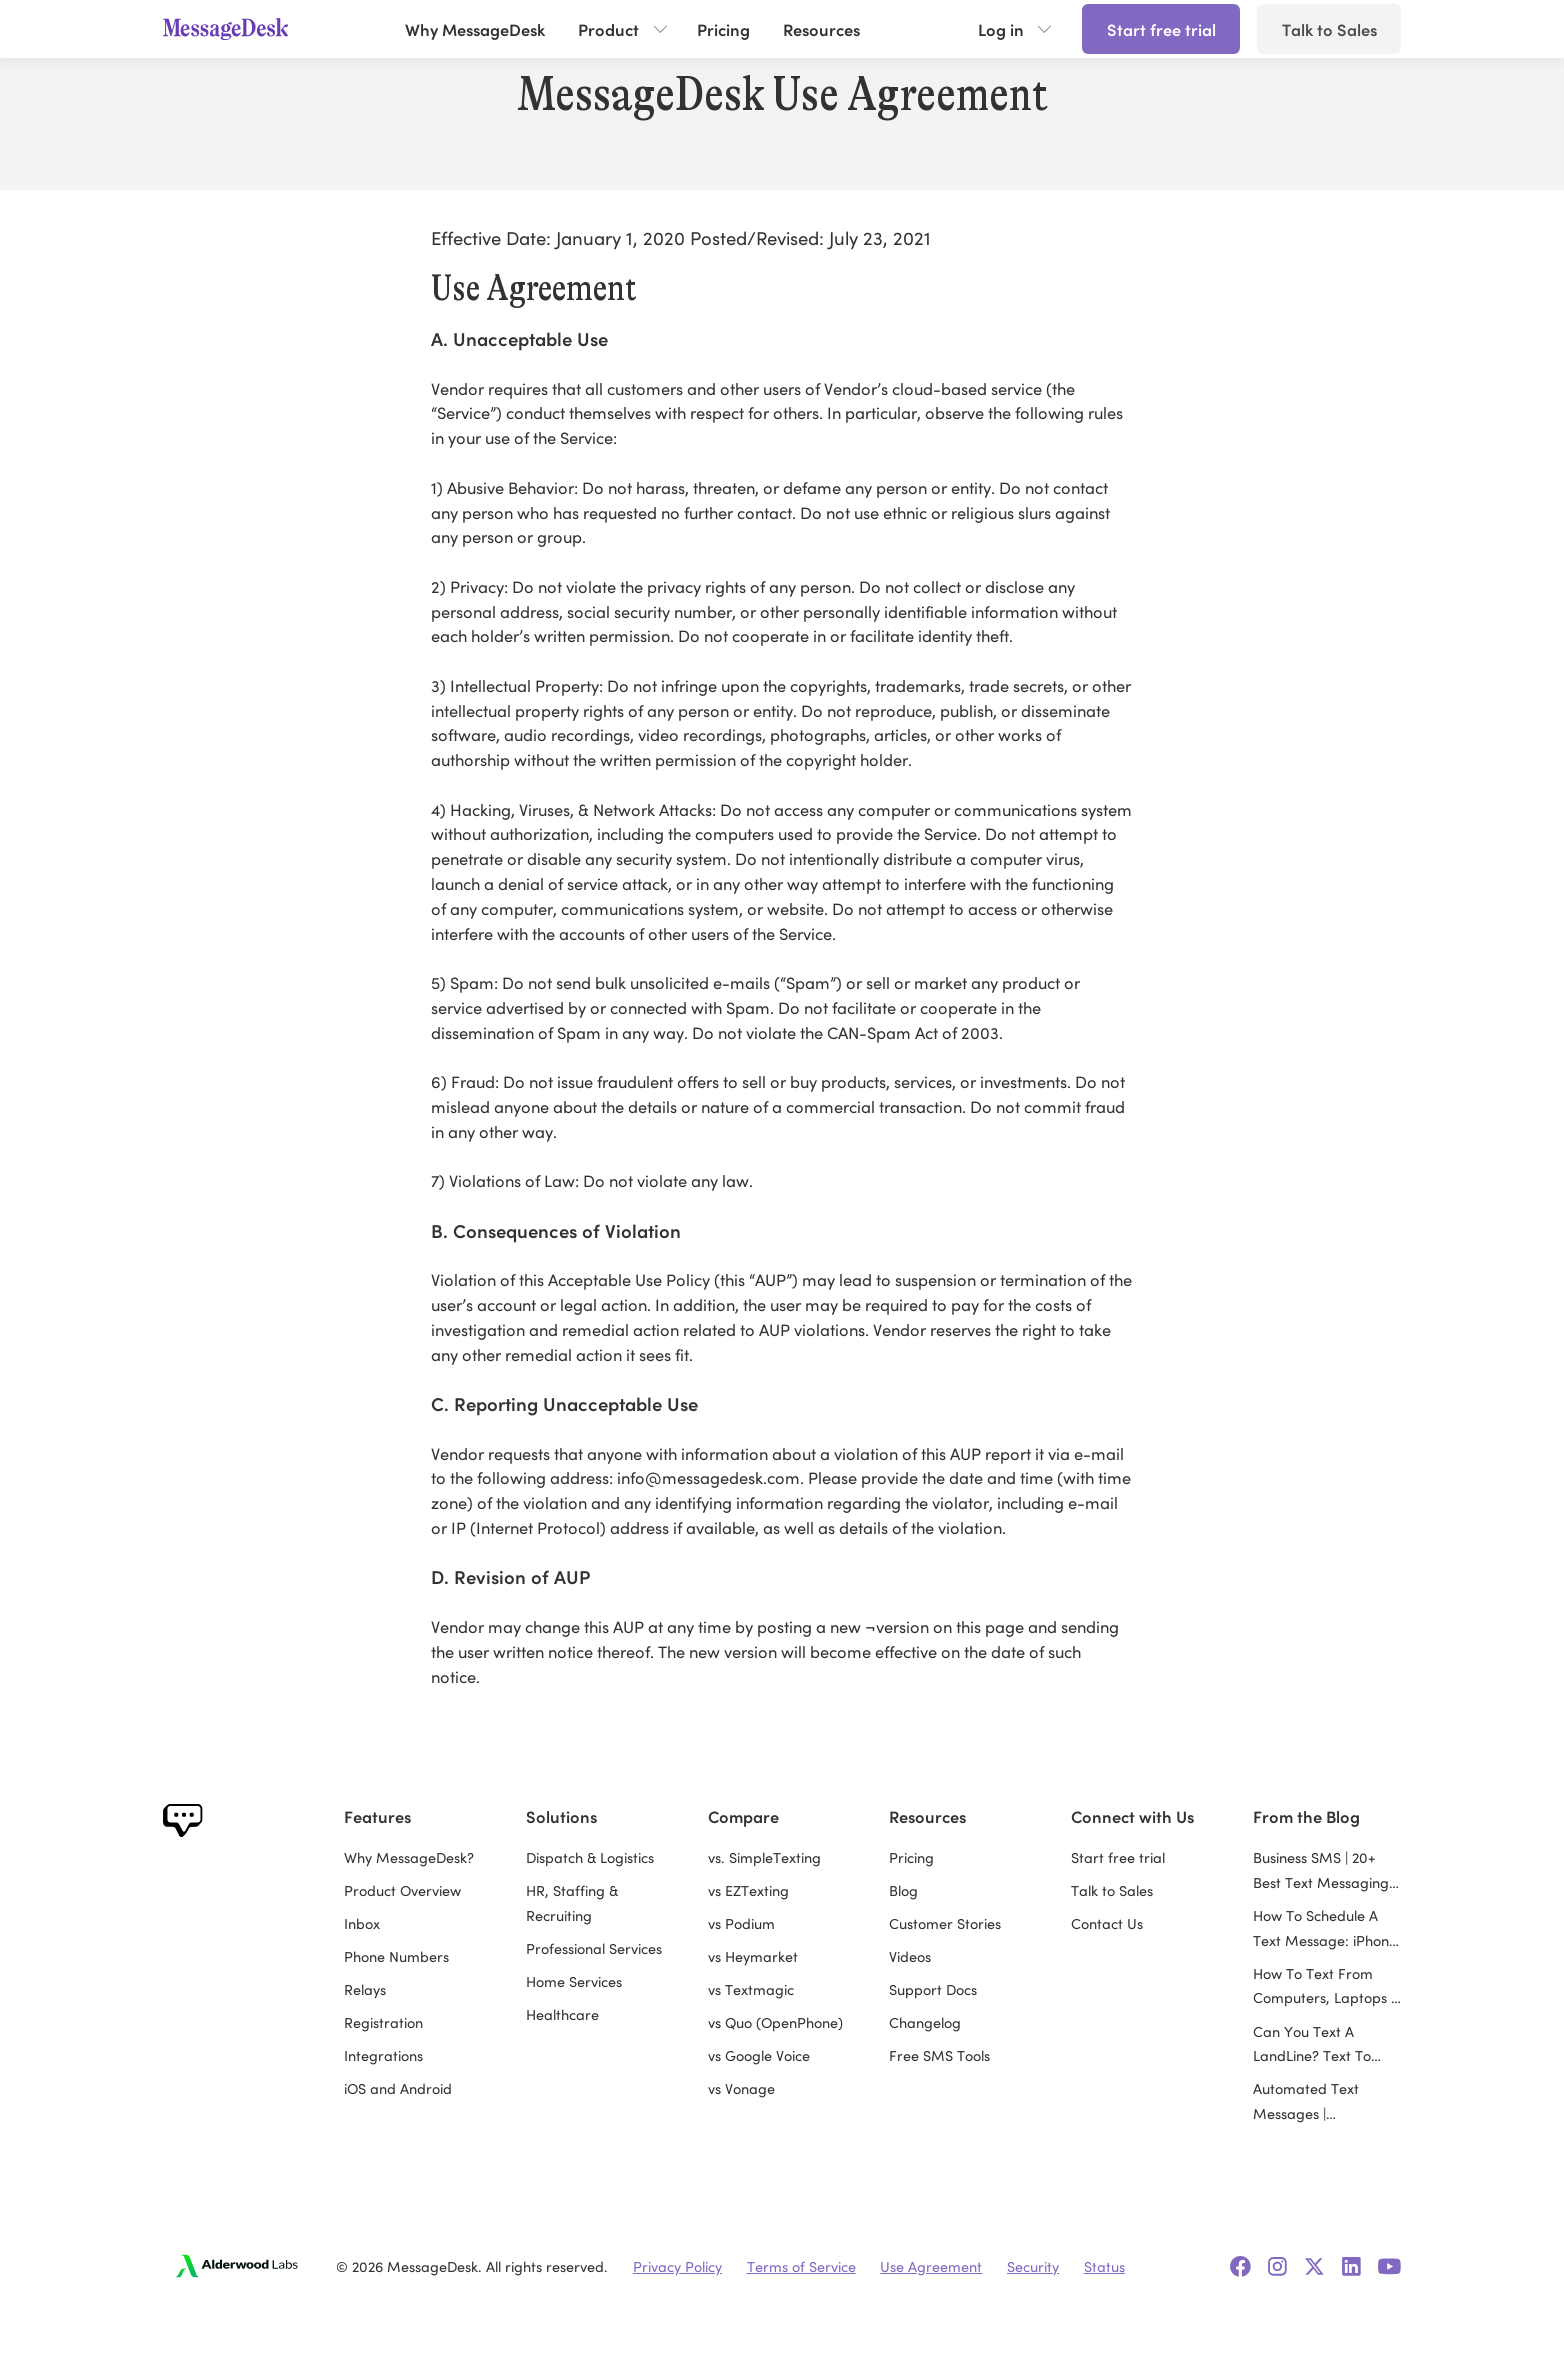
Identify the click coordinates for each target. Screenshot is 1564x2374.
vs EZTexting (748, 1890)
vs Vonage (741, 2088)
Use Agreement (931, 2266)
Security (1033, 2266)
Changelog (925, 2022)
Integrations (383, 2055)
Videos (910, 1956)
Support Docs (933, 1989)
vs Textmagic (751, 1989)
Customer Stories (945, 1923)
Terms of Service (801, 2266)
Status (1104, 2266)
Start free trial (1161, 28)
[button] (621, 29)
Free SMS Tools (939, 2055)
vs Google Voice (759, 2055)
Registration (383, 2022)
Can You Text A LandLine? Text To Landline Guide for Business (1313, 2045)
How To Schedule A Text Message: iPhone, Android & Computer (1327, 1929)
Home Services (574, 1981)
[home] (234, 28)
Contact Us (1107, 1923)
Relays (365, 1989)
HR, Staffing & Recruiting (572, 1902)
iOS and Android (398, 2088)
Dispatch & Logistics (590, 1857)
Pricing (723, 28)
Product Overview (402, 1890)
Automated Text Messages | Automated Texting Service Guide (1316, 2102)
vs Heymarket (753, 1956)
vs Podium (741, 1923)
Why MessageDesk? (409, 1857)
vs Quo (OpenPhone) (775, 2022)
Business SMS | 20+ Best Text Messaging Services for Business (1321, 1871)
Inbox (362, 1923)
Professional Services (594, 1948)
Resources (821, 28)
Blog (903, 1890)
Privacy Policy (677, 2266)
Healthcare (562, 2014)
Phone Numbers (396, 1956)
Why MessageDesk (475, 28)
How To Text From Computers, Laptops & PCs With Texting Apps (1326, 1987)
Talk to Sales (1329, 28)
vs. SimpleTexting (764, 1857)
